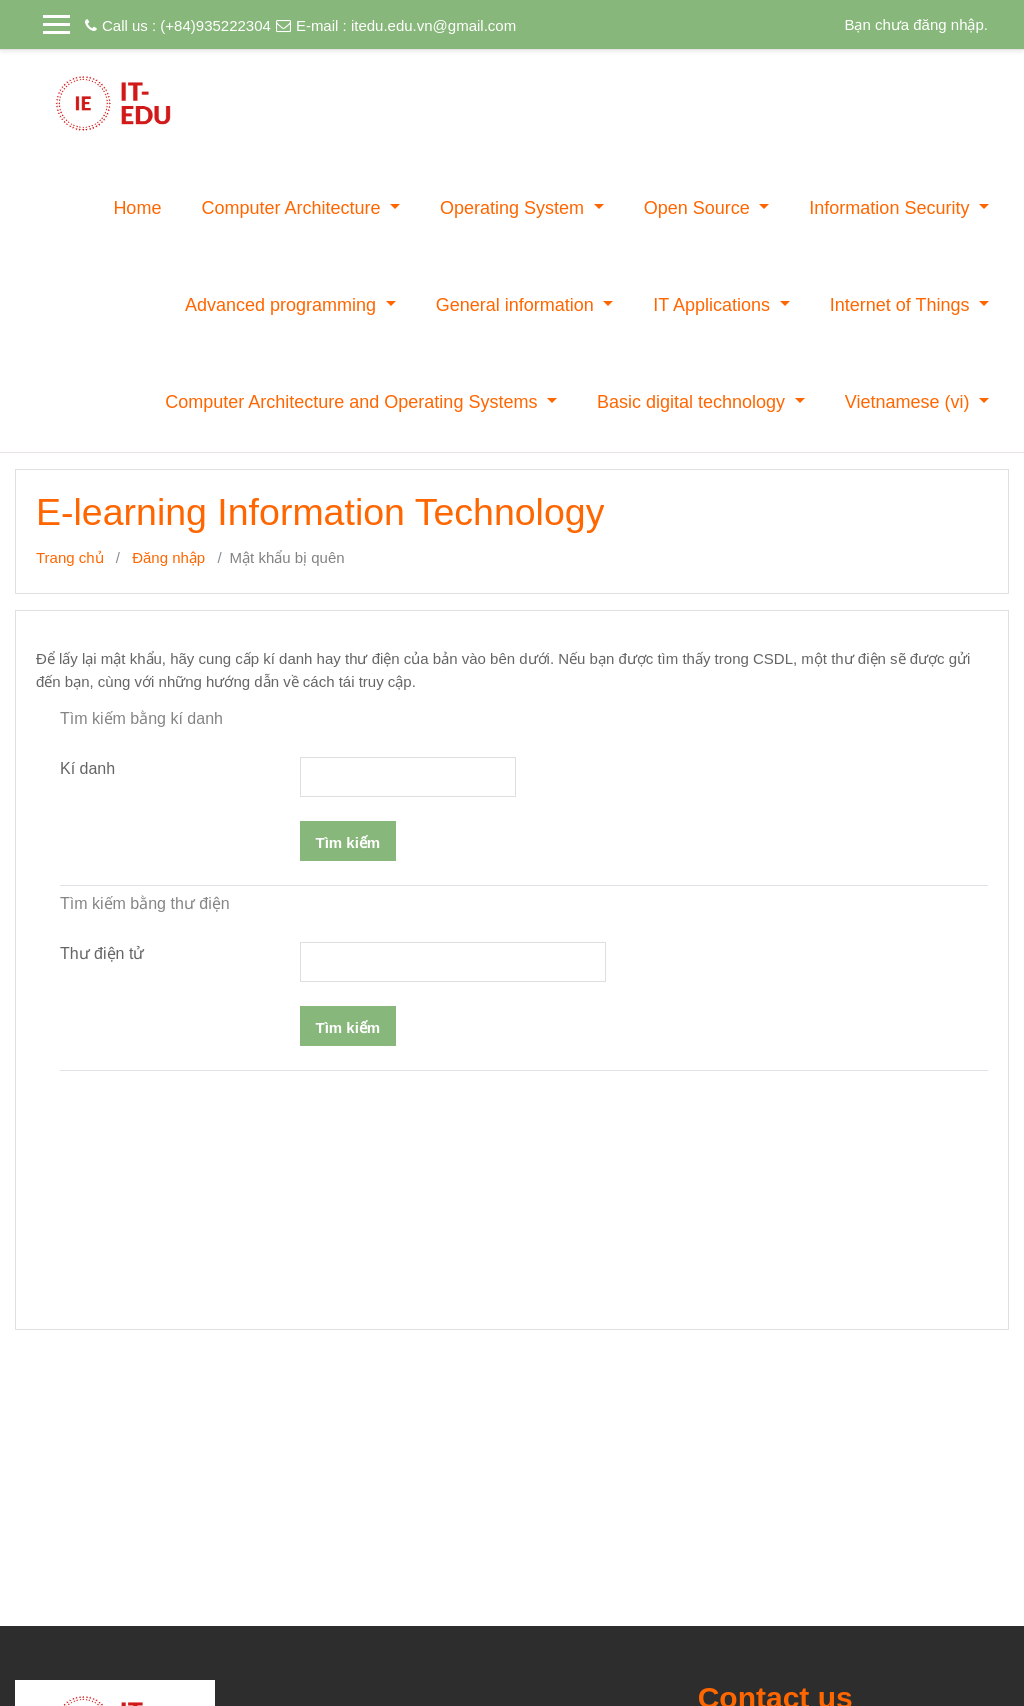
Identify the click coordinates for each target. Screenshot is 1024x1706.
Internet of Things (902, 305)
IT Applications (714, 305)
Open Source (699, 208)
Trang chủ (70, 557)
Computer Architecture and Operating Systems (353, 402)
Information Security (891, 208)
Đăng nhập (168, 557)
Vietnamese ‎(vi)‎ (910, 402)
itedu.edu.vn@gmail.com (433, 25)
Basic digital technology (693, 402)
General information (517, 305)
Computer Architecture (293, 208)
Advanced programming (283, 305)
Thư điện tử (102, 953)
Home (137, 208)
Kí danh (87, 768)
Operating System (514, 208)
